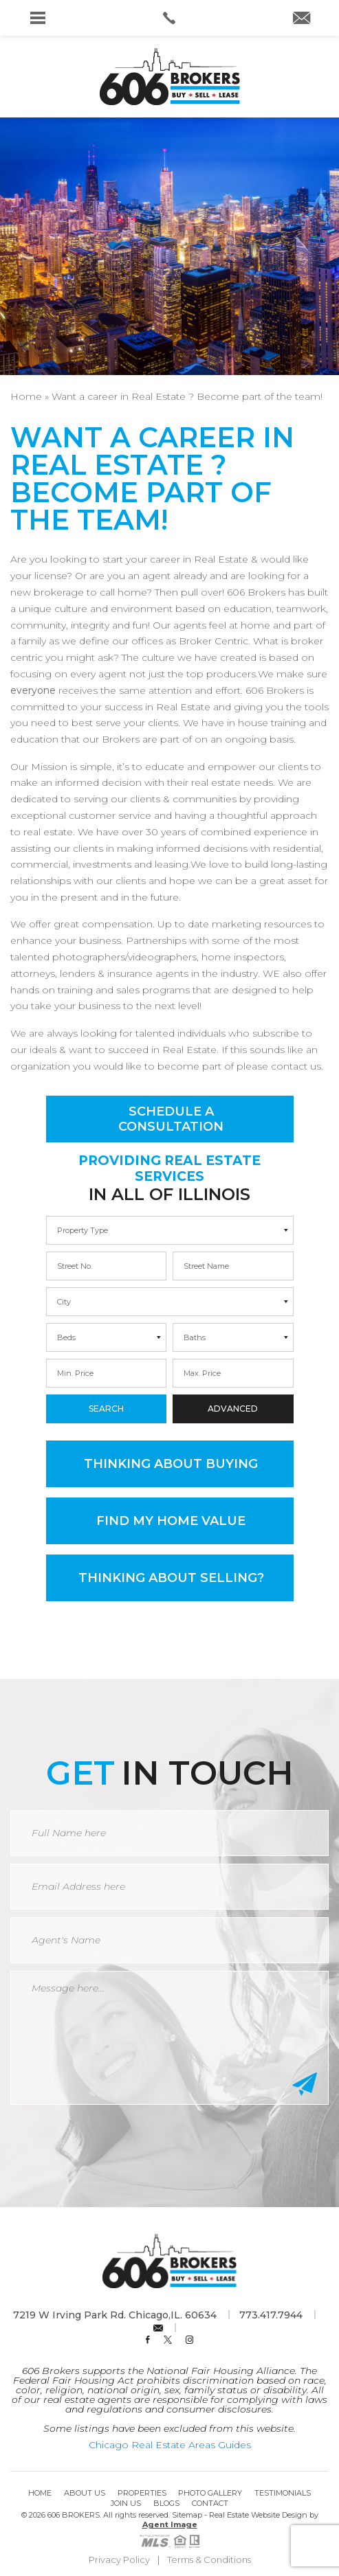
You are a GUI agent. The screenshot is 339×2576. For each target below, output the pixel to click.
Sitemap (187, 2515)
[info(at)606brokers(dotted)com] (301, 19)
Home (40, 2493)
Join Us (126, 2503)
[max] (233, 1266)
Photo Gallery (210, 2493)
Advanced (233, 1408)
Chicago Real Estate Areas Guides (170, 2445)
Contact (210, 2503)
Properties (142, 2493)
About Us (84, 2493)
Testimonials (282, 2493)
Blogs (166, 2503)
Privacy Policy (119, 2559)
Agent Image (169, 2524)
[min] (106, 1266)
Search (106, 1408)
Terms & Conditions (209, 2559)
